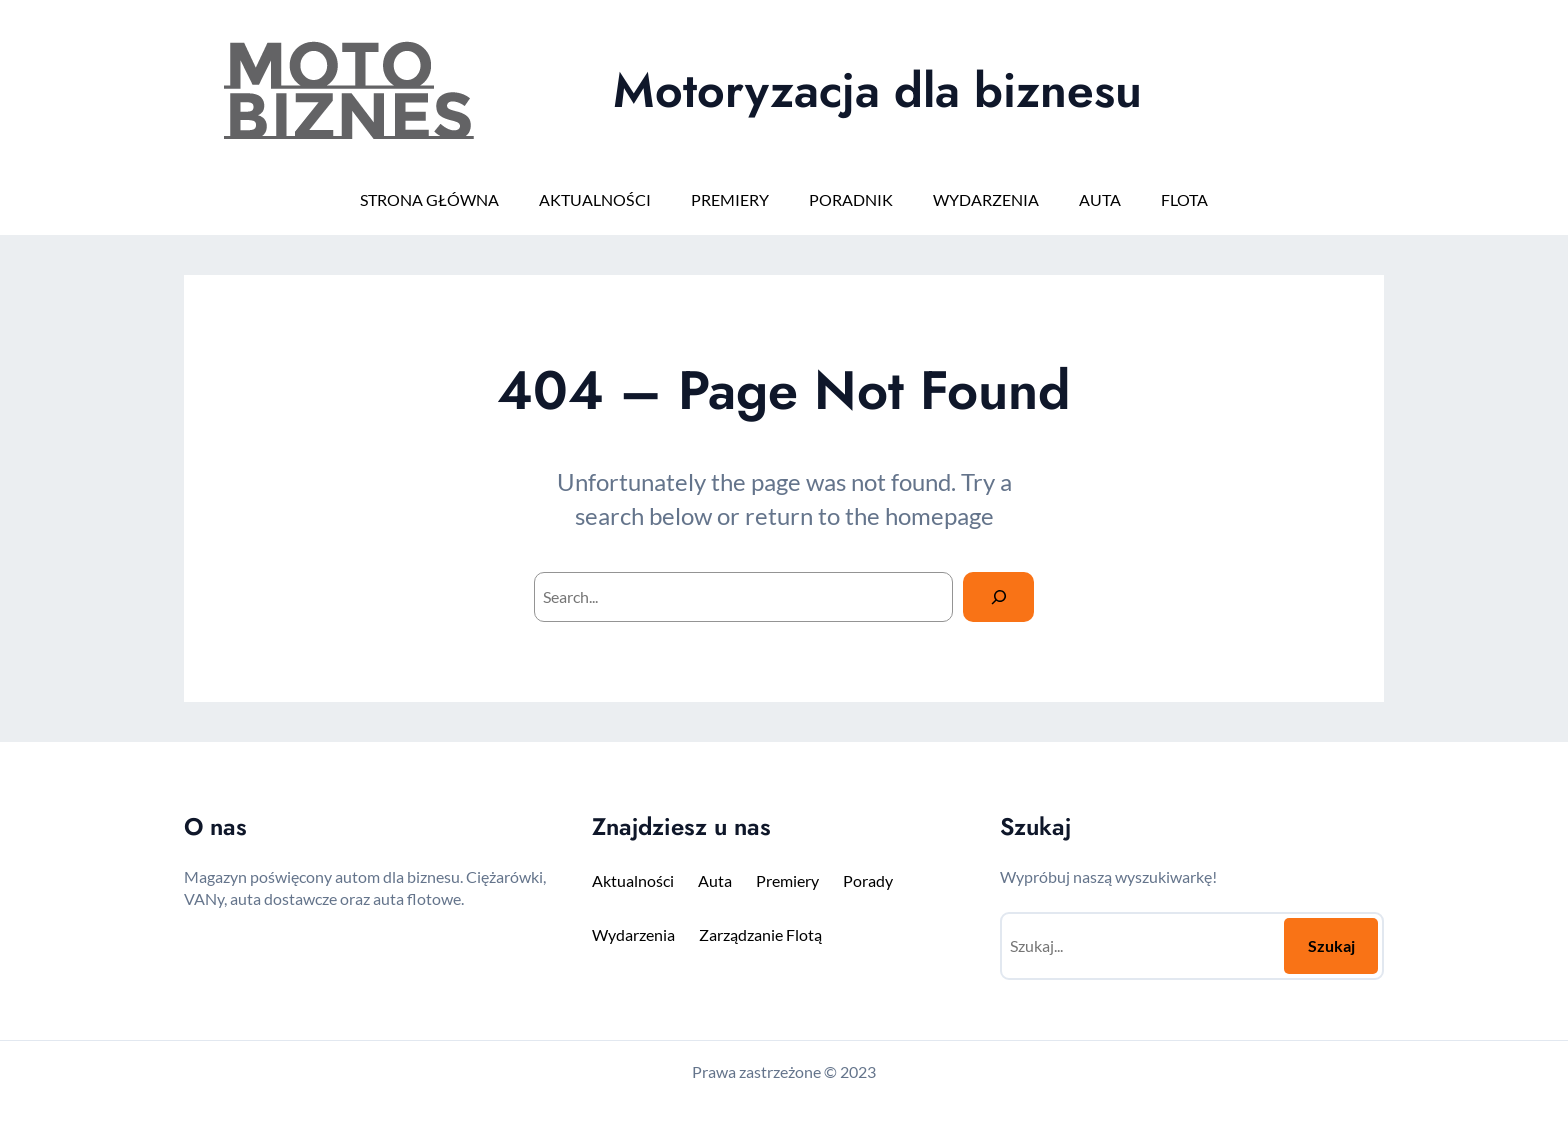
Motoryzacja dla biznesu (877, 90)
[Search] (998, 596)
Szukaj (1331, 945)
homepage (939, 515)
